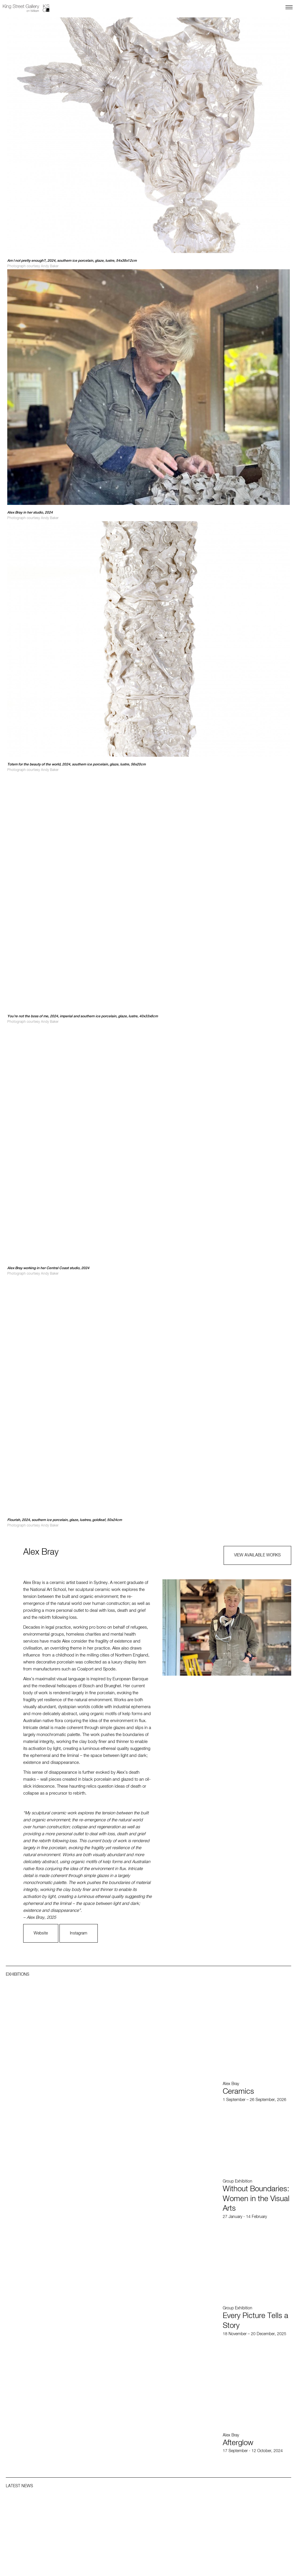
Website (41, 1933)
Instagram (78, 1933)
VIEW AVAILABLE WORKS (257, 1555)
